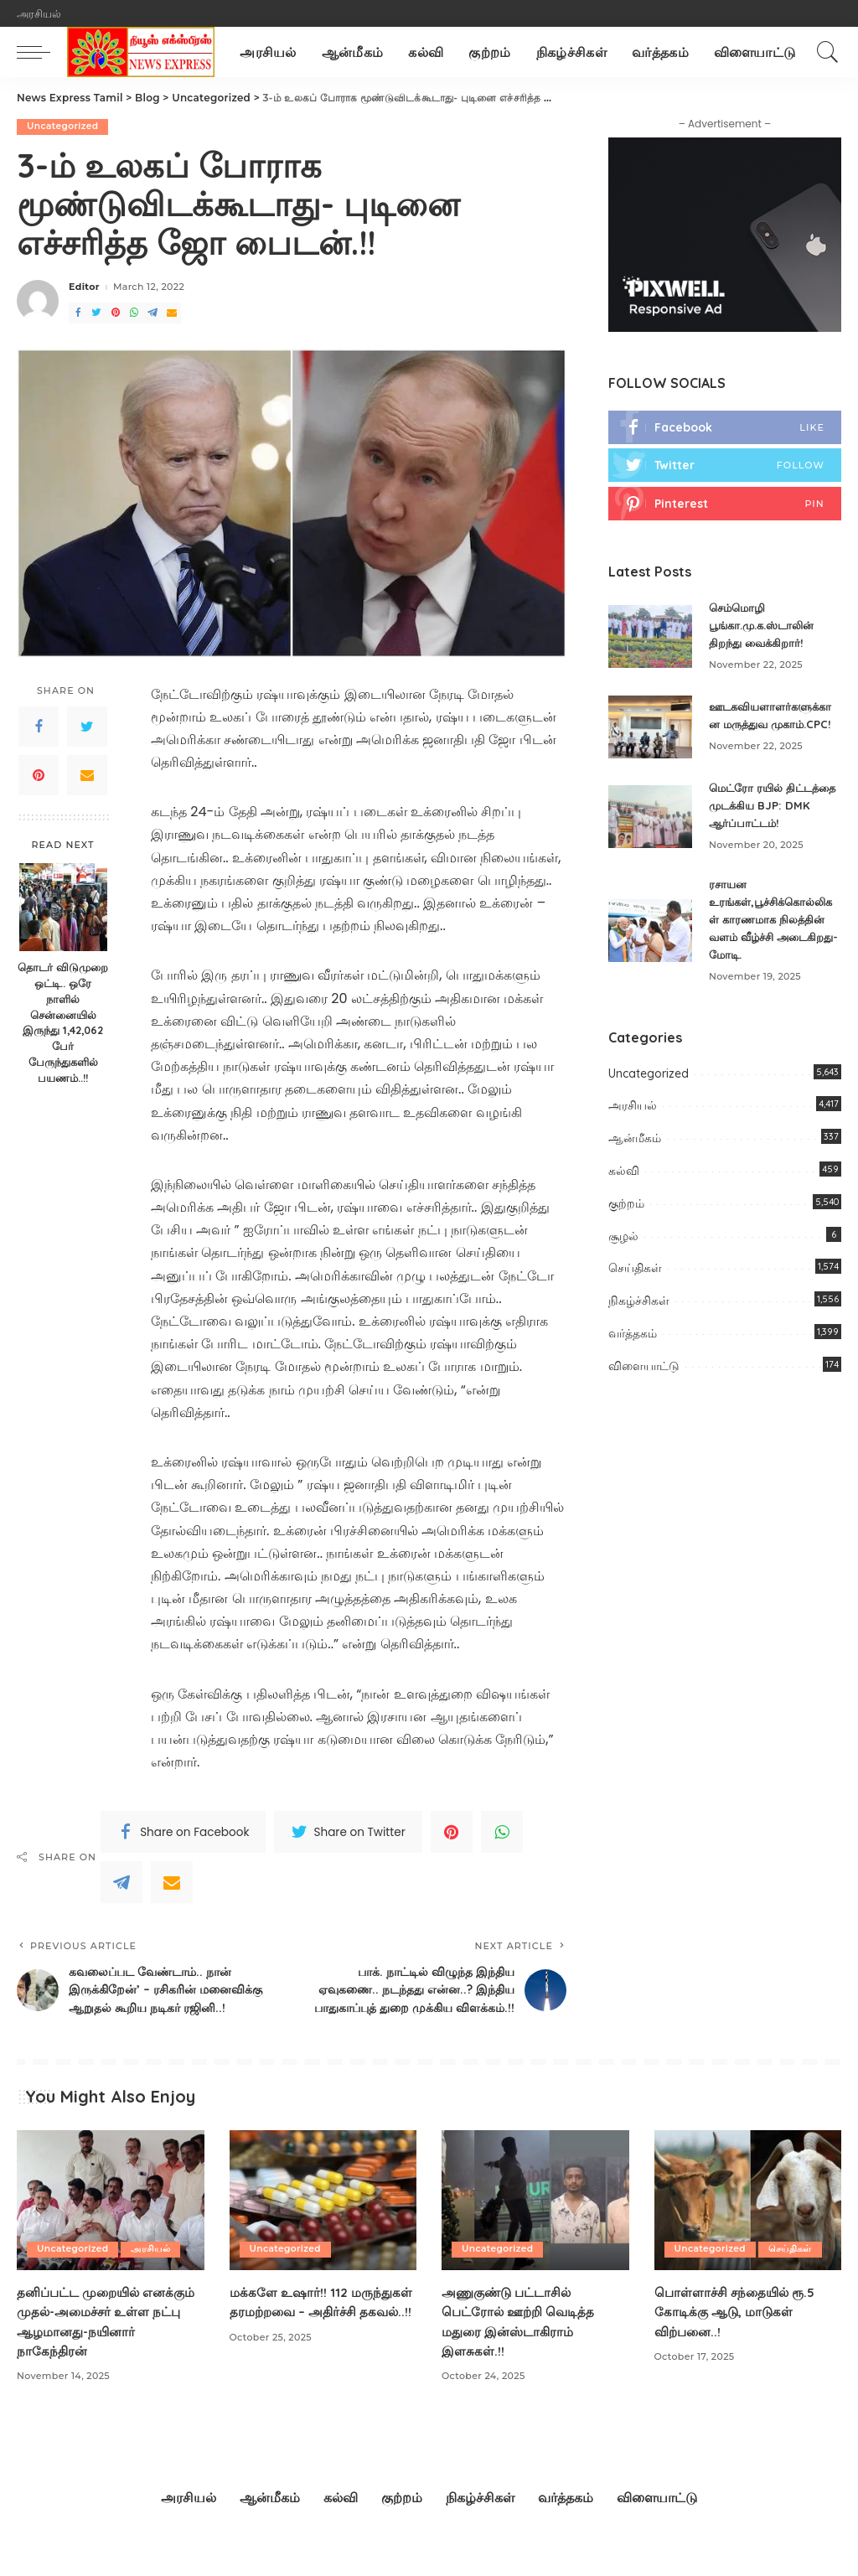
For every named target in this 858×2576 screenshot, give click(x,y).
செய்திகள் (635, 1283)
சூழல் (623, 1250)
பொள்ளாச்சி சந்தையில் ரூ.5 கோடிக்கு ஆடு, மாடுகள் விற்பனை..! (738, 2336)
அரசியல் (632, 1120)
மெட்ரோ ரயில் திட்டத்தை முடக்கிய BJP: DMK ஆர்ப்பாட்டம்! (774, 819)
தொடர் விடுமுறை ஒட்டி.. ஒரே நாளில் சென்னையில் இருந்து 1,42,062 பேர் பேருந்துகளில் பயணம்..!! (63, 1022)
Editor (84, 287)
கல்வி (623, 1184)
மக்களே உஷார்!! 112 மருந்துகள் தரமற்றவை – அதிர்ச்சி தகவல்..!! (303, 2336)
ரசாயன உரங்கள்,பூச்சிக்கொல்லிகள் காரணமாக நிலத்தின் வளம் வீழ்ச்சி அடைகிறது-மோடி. (774, 933)
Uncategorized (64, 126)
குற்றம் (626, 1217)
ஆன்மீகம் (634, 1152)
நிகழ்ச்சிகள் (638, 1314)
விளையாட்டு (644, 1380)
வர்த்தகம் (632, 1347)
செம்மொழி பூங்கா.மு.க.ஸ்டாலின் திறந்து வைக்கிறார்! (766, 627)
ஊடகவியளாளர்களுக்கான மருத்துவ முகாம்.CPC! (768, 723)
